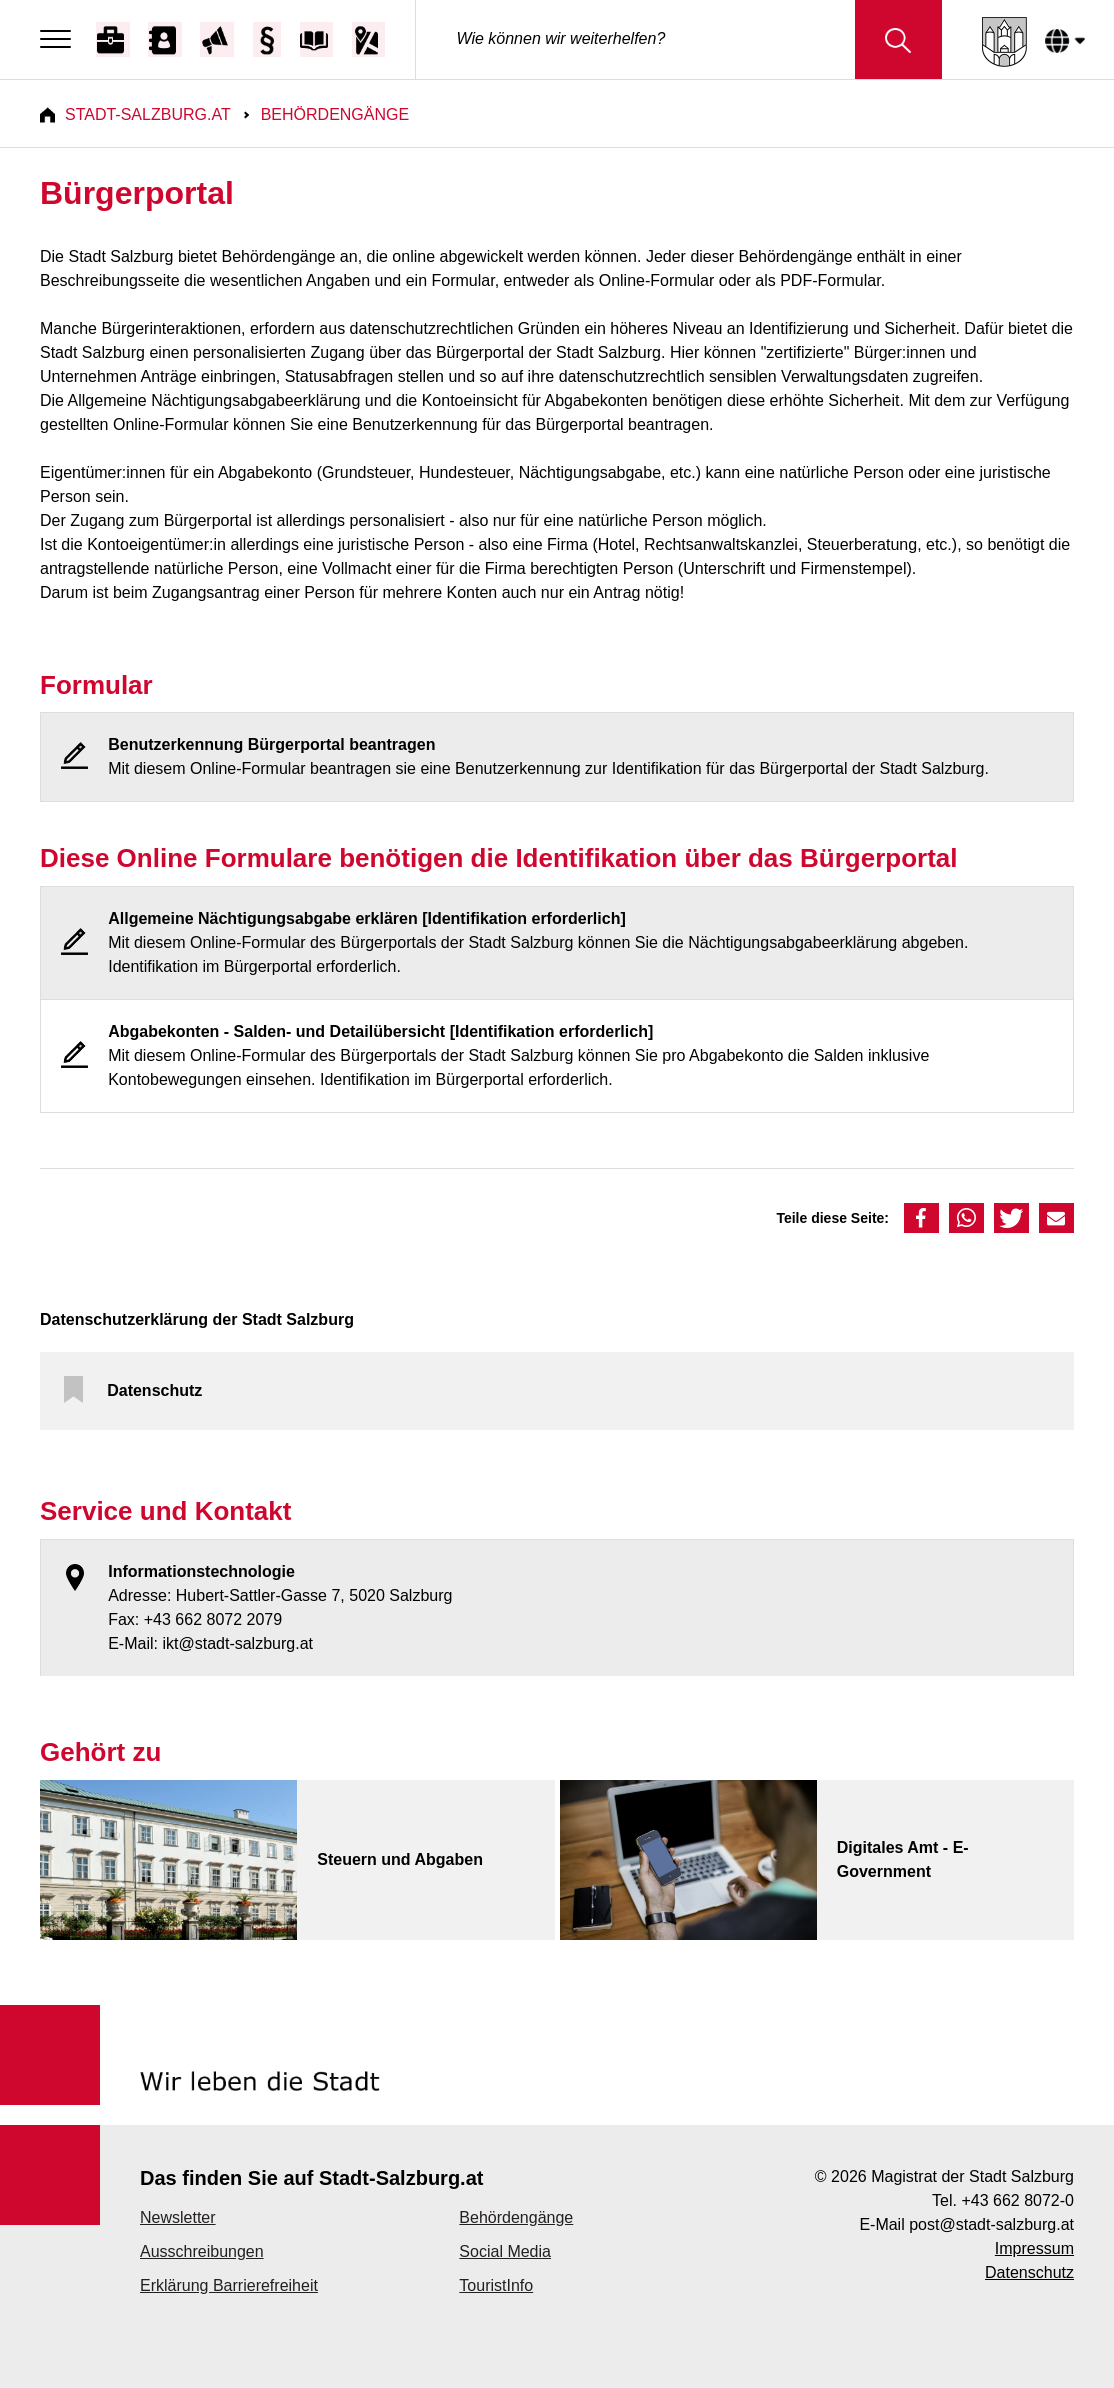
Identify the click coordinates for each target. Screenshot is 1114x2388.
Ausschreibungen (202, 2251)
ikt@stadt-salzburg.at (237, 1643)
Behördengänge (335, 114)
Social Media (505, 2251)
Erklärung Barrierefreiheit (229, 2285)
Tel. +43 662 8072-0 (1003, 2200)
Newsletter (178, 2217)
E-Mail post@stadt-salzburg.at (966, 2224)
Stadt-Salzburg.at (148, 114)
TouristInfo (496, 2285)
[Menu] (60, 40)
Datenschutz (1029, 2272)
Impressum (1034, 2248)
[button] (921, 1218)
